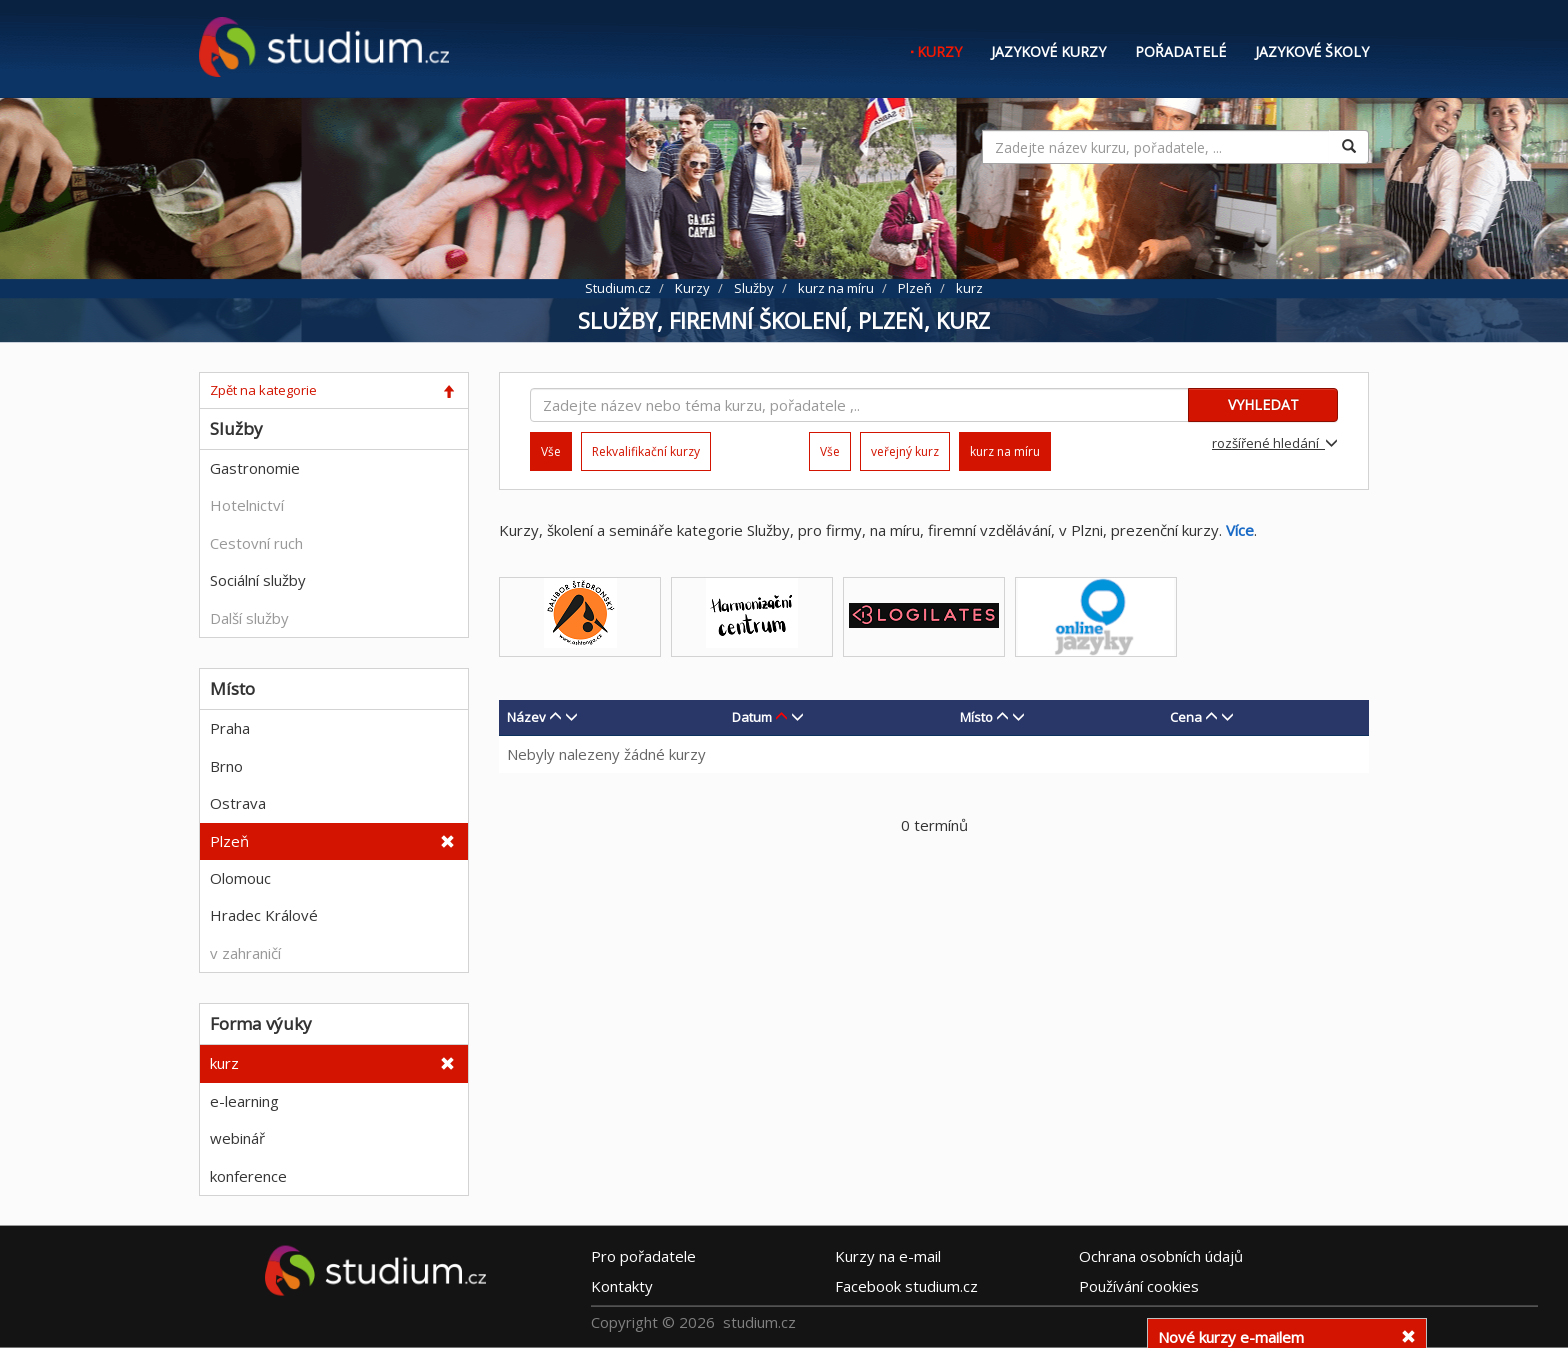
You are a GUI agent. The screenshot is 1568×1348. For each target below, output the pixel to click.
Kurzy (939, 51)
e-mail (888, 1255)
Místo (976, 717)
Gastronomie (255, 468)
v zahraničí (245, 953)
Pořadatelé (1180, 51)
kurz (224, 1063)
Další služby (249, 618)
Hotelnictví (247, 505)
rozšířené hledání (1275, 443)
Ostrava (238, 803)
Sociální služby (258, 580)
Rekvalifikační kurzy (646, 451)
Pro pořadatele (643, 1255)
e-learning (244, 1101)
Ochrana (1161, 1255)
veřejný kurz (905, 451)
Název (526, 717)
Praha (230, 728)
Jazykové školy (1312, 51)
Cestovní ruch (256, 543)
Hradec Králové (264, 915)
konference (248, 1176)
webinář (237, 1138)
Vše (830, 451)
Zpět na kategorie (263, 390)
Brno (226, 766)
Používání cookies (1139, 1285)
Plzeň (229, 841)
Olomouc (240, 878)
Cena (1186, 717)
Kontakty (622, 1285)
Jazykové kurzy (1048, 51)
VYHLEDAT (1263, 404)
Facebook (906, 1285)
